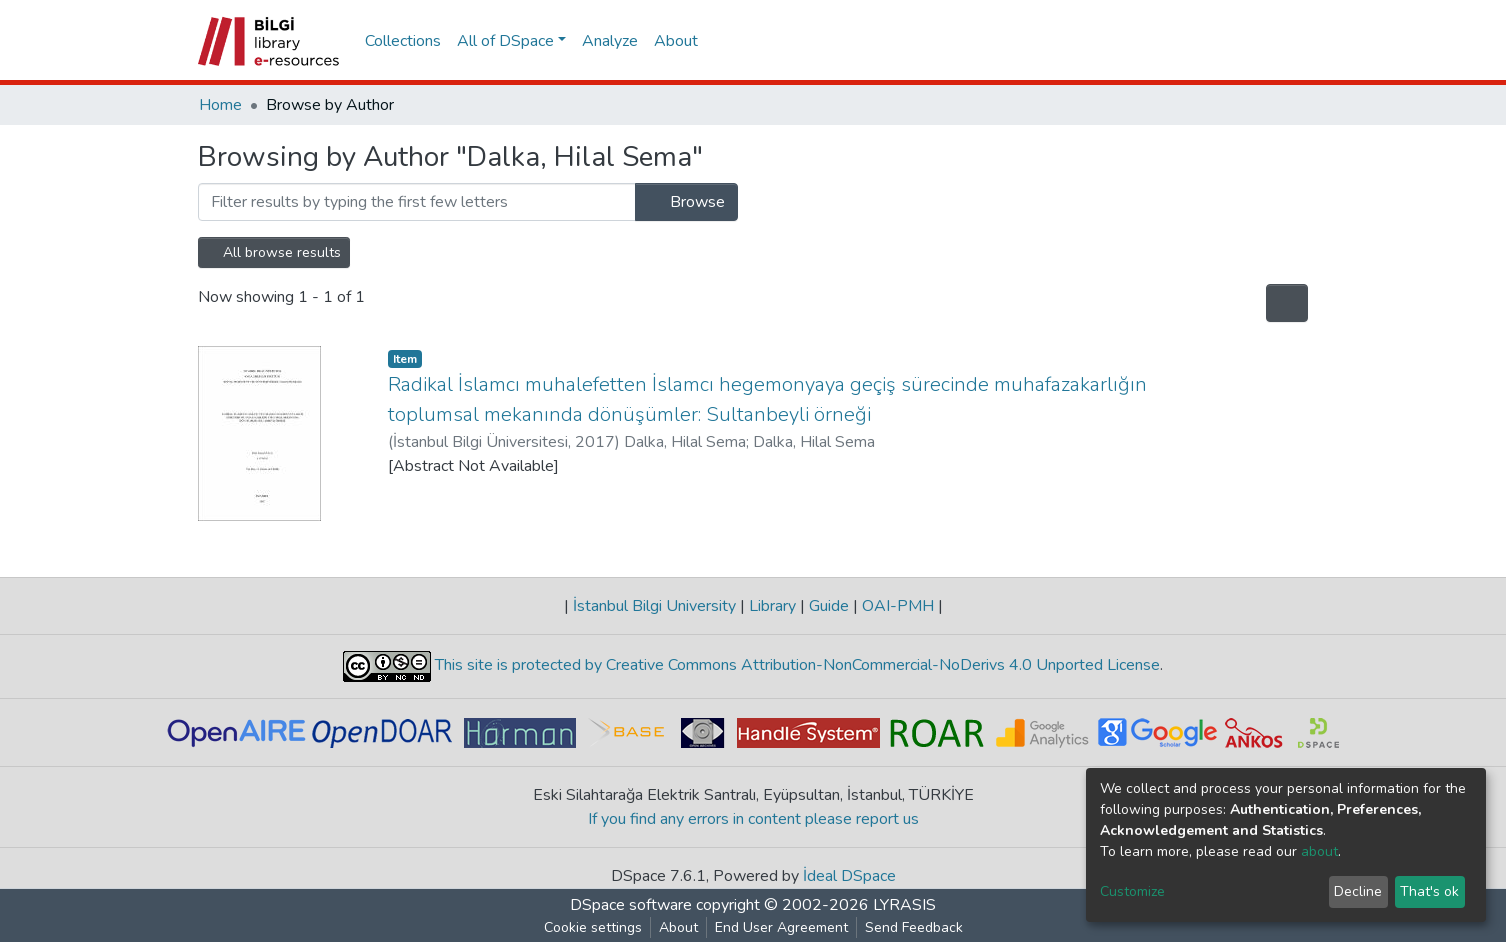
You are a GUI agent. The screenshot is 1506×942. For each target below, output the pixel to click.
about (1319, 851)
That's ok (1429, 891)
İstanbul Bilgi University (654, 606)
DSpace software (631, 905)
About (676, 41)
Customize (1132, 891)
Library (772, 606)
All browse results (274, 252)
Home (220, 105)
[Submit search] (1203, 41)
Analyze (610, 41)
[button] (1232, 41)
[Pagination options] (1287, 303)
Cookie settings (593, 927)
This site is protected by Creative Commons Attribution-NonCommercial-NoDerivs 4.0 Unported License (795, 665)
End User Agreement (781, 927)
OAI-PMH (898, 606)
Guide (829, 606)
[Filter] (417, 202)
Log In (1272, 41)
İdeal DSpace (849, 876)
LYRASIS (904, 905)
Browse (686, 202)
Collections (403, 41)
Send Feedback (914, 927)
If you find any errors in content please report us (753, 819)
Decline (1358, 891)
